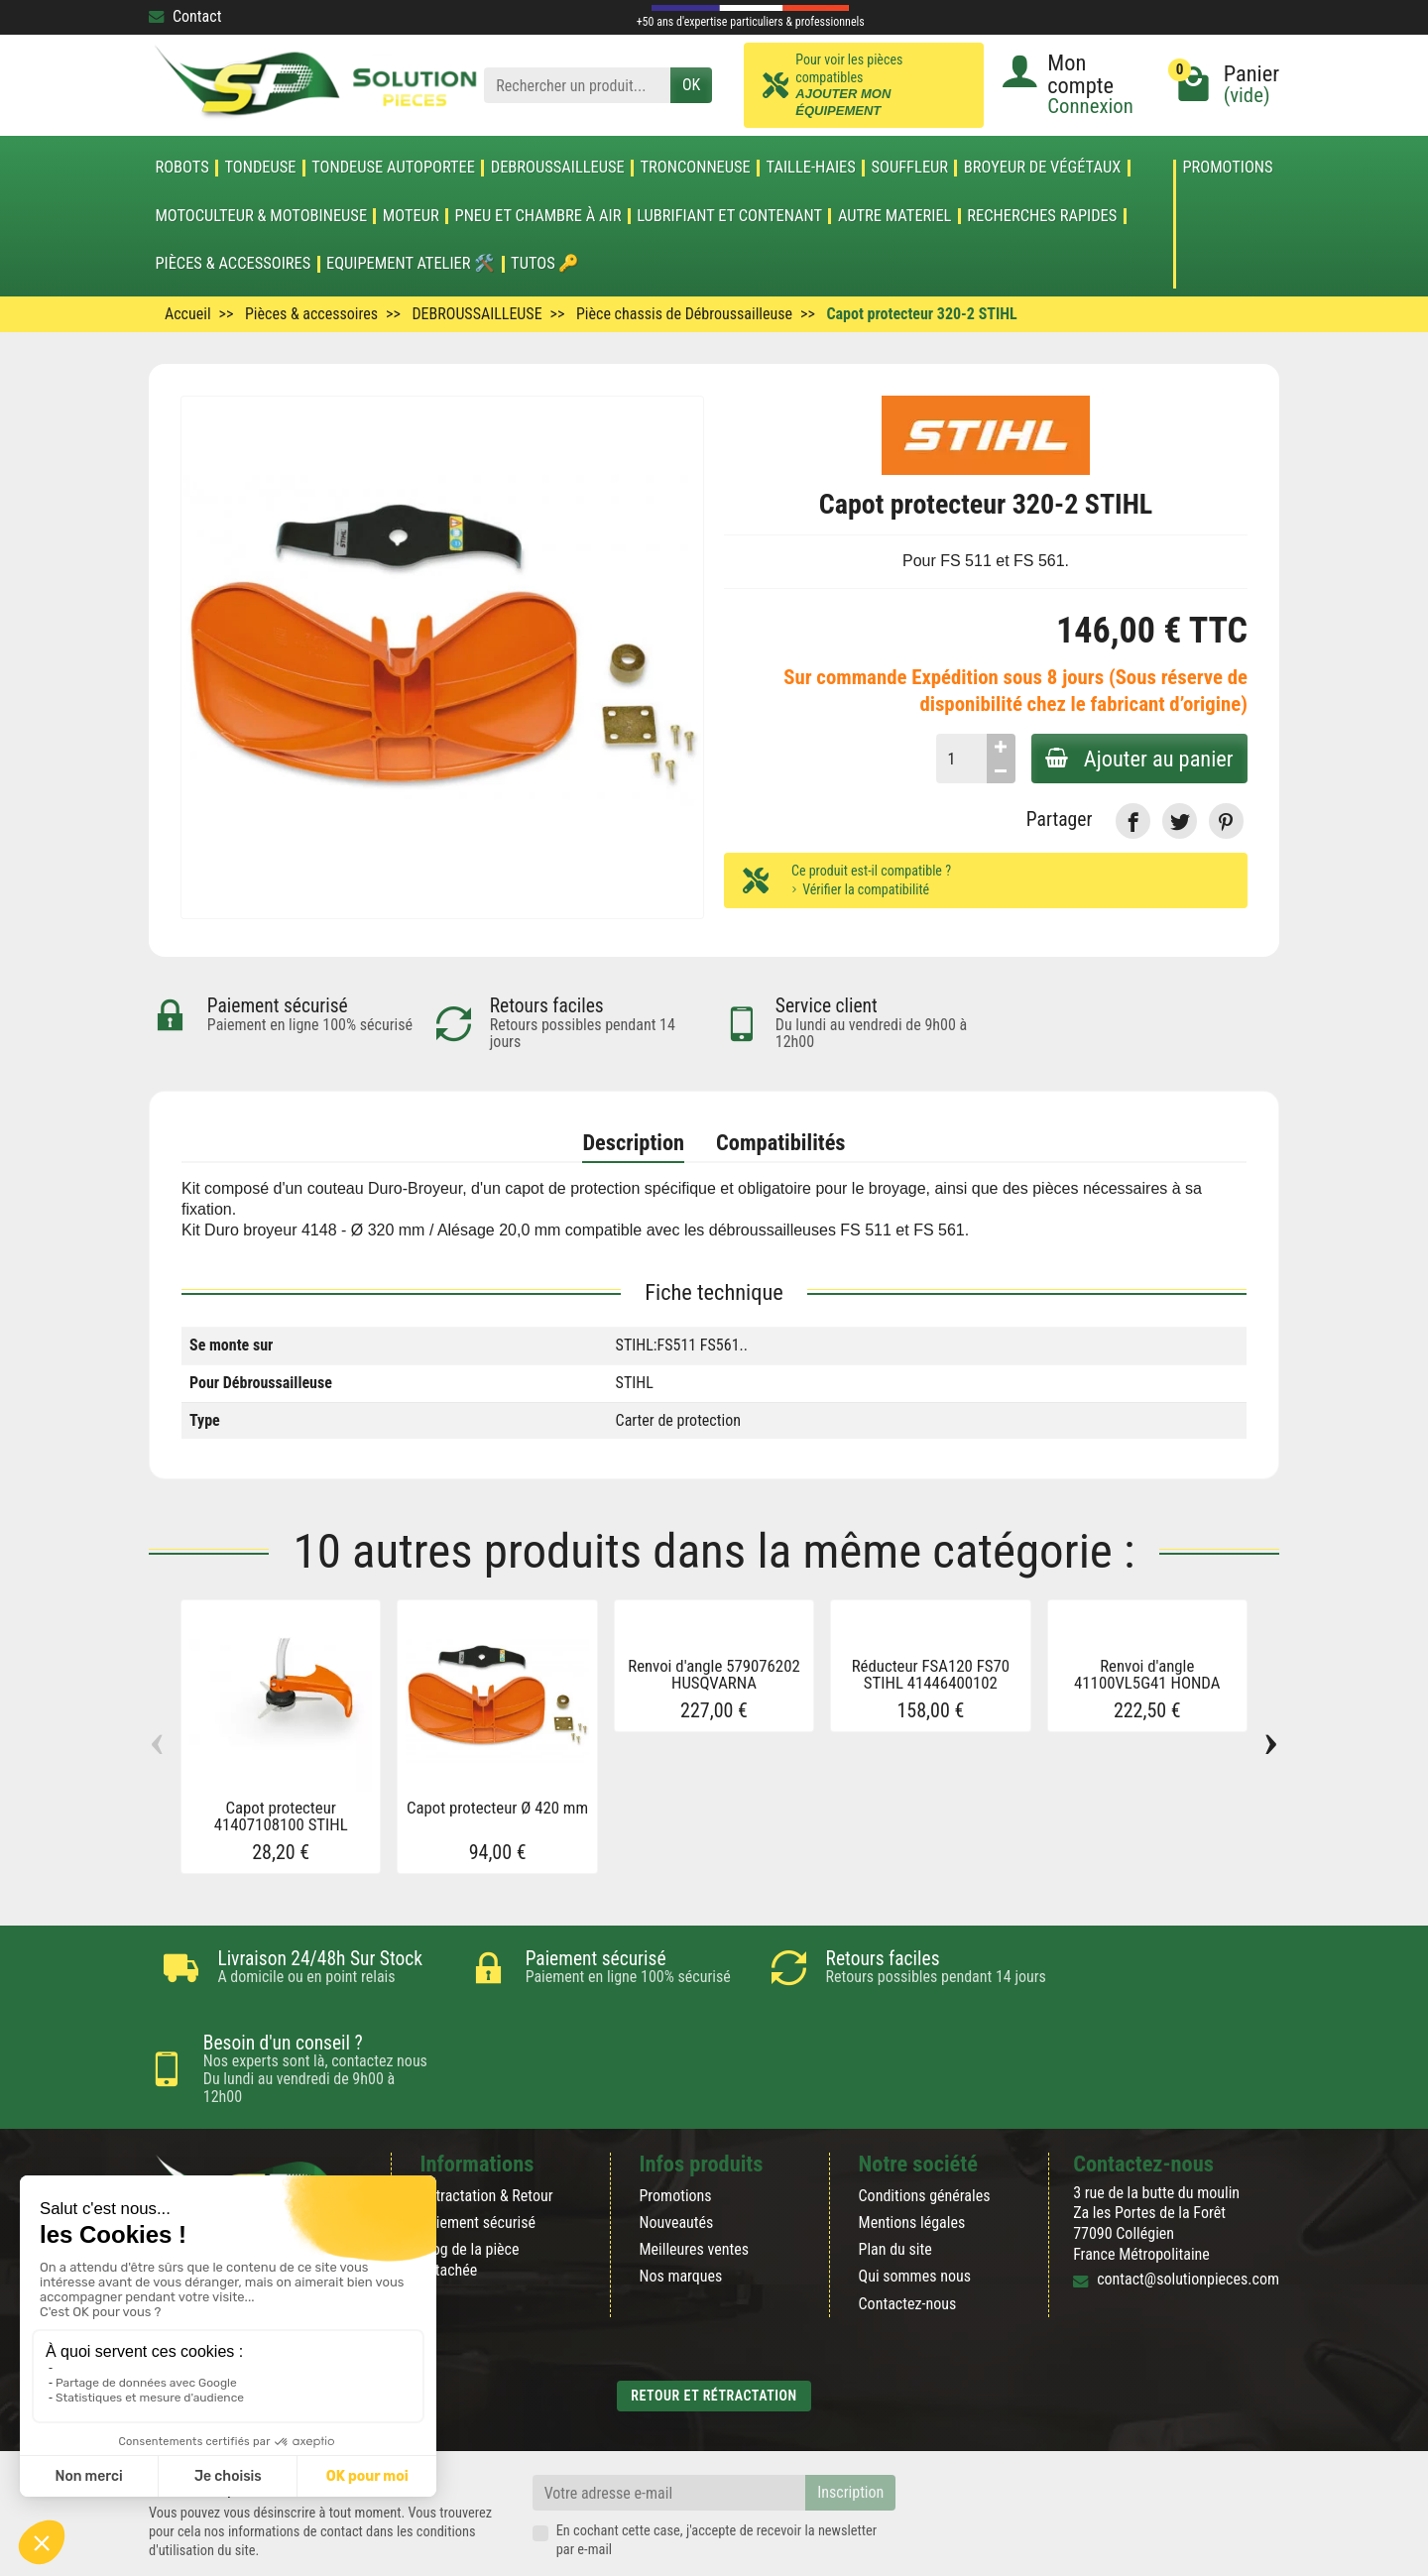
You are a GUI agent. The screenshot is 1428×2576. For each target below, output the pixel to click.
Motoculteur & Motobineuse (261, 216)
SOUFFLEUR (910, 168)
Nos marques (680, 2209)
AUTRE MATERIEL (895, 216)
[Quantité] (957, 758)
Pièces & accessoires (232, 264)
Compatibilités (780, 1142)
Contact (185, 16)
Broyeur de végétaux (1042, 168)
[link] (1133, 820)
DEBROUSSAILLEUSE (558, 168)
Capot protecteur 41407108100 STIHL (281, 1816)
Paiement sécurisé (477, 2156)
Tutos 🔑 (545, 264)
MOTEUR (411, 216)
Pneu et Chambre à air (538, 216)
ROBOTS (181, 168)
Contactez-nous (908, 2236)
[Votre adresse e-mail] (669, 2425)
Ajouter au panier (1137, 758)
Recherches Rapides (1042, 216)
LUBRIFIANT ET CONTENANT (729, 216)
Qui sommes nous (915, 2209)
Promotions (1227, 168)
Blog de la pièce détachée (469, 2193)
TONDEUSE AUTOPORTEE (393, 168)
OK (691, 84)
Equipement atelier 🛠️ (410, 264)
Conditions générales (925, 2129)
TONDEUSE (260, 168)
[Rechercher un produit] (577, 85)
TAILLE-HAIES (811, 168)
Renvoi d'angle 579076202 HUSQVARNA (714, 1674)
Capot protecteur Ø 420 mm (497, 1807)
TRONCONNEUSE (696, 168)
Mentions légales (912, 2156)
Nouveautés (676, 2156)
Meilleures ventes (694, 2182)
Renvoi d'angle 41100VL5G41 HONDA (1147, 1674)
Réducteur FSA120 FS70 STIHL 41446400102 (931, 1674)
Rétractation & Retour (485, 2129)
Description (633, 1142)
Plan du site (895, 2182)
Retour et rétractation (713, 2329)
